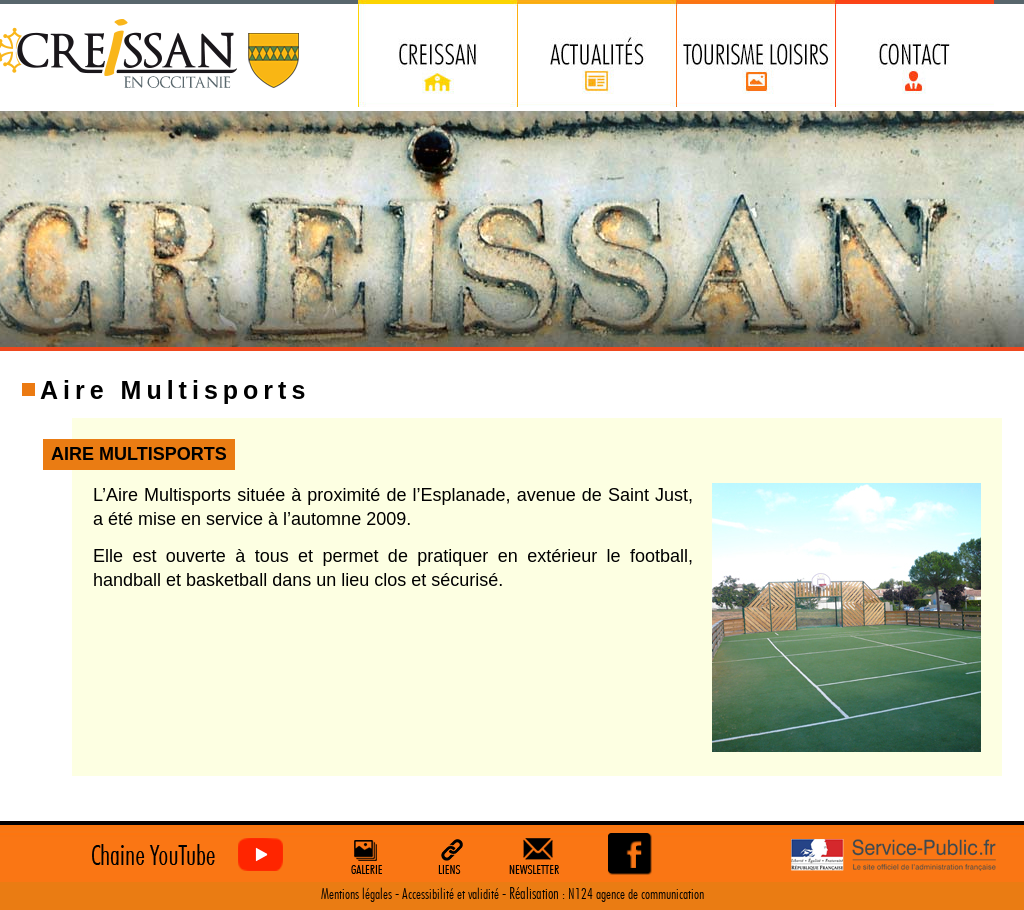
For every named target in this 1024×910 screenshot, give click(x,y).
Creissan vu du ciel (182, 855)
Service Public (893, 855)
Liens (451, 856)
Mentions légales (356, 894)
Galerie (364, 856)
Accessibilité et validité (450, 894)
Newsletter (538, 856)
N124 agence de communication (636, 894)
